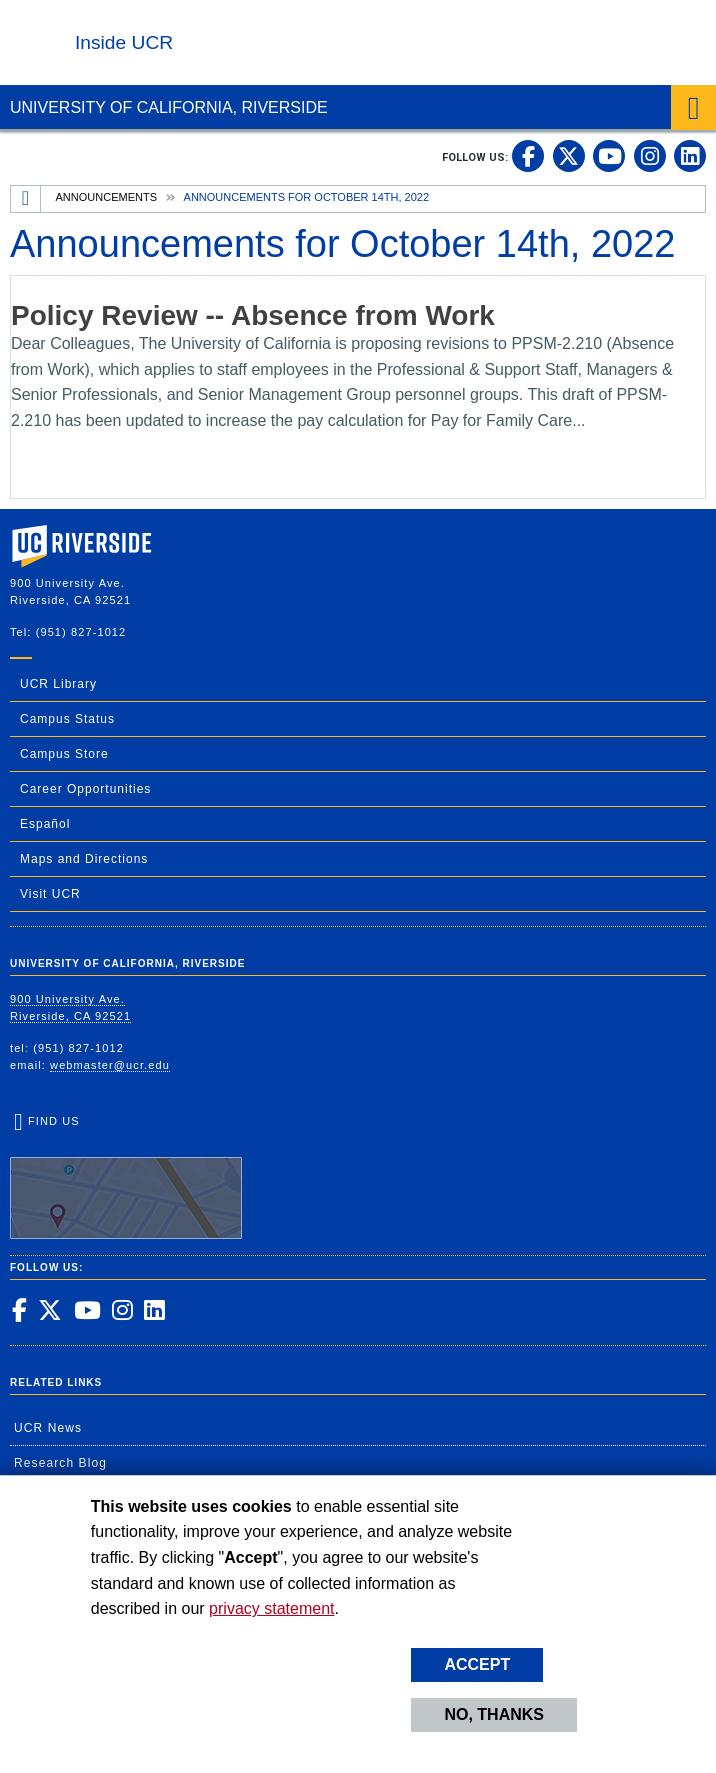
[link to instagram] (650, 156)
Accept (477, 1664)
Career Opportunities (85, 789)
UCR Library (58, 684)
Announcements (106, 197)
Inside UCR (124, 42)
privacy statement (271, 1608)
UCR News (48, 1428)
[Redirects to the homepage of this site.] (26, 199)
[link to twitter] (569, 156)
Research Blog (60, 1463)
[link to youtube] (609, 156)
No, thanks (494, 1714)
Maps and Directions (84, 859)
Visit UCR (50, 894)
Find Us (126, 1177)
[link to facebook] (528, 156)
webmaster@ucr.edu (110, 1065)
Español (45, 824)
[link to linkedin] (690, 156)
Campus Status (67, 719)
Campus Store (64, 754)
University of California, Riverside (169, 107)
